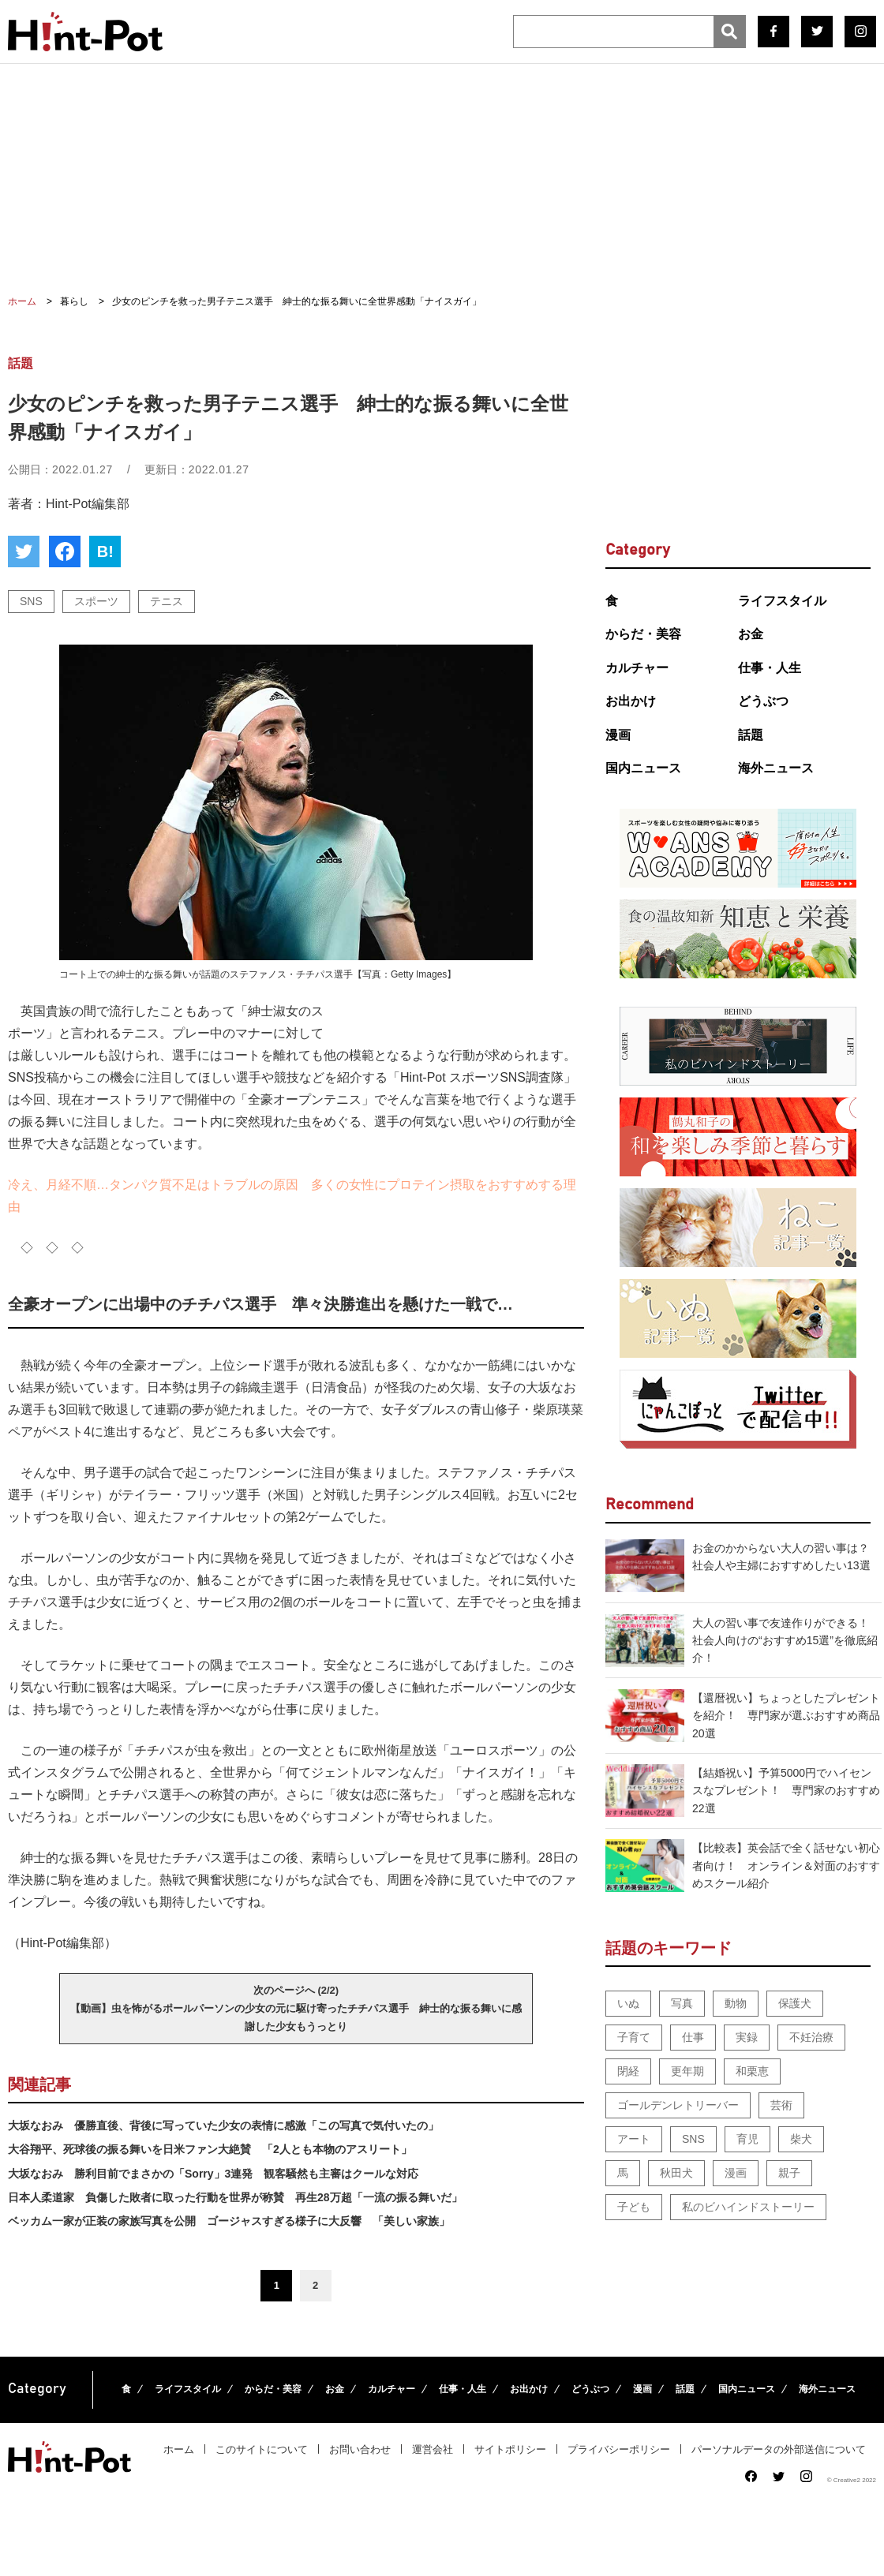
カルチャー (637, 668)
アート (633, 2139)
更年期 (687, 2071)
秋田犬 (676, 2173)
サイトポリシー (510, 2449)
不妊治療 (811, 2037)
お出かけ (630, 701)
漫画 (618, 735)
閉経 (628, 2071)
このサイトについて (261, 2449)
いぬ (628, 2003)
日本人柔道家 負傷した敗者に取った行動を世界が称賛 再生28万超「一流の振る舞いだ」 (235, 2197)
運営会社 (432, 2449)
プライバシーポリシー (618, 2449)
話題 (750, 735)
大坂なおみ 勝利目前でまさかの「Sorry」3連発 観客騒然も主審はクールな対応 (213, 2173)
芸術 (781, 2105)
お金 (750, 634)
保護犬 (794, 2003)
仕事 (693, 2037)
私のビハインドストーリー (748, 2206)
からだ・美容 (643, 634)
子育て (633, 2037)
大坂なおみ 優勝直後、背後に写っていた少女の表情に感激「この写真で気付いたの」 (223, 2125)
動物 (736, 2003)
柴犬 (801, 2139)
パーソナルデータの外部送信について (778, 2449)
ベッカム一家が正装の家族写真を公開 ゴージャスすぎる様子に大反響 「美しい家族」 (229, 2221)
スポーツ (96, 601)
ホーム (178, 2449)
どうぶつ (763, 701)
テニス (166, 601)
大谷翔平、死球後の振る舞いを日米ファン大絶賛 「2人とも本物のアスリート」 (210, 2149)
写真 (682, 2003)
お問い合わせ (360, 2449)
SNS (31, 601)
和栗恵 (752, 2071)
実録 (747, 2037)
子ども (633, 2206)
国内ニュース (643, 768)
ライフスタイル (782, 601)
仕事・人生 (769, 668)
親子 (789, 2173)
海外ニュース (776, 768)
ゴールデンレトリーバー (678, 2105)
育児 (747, 2139)
